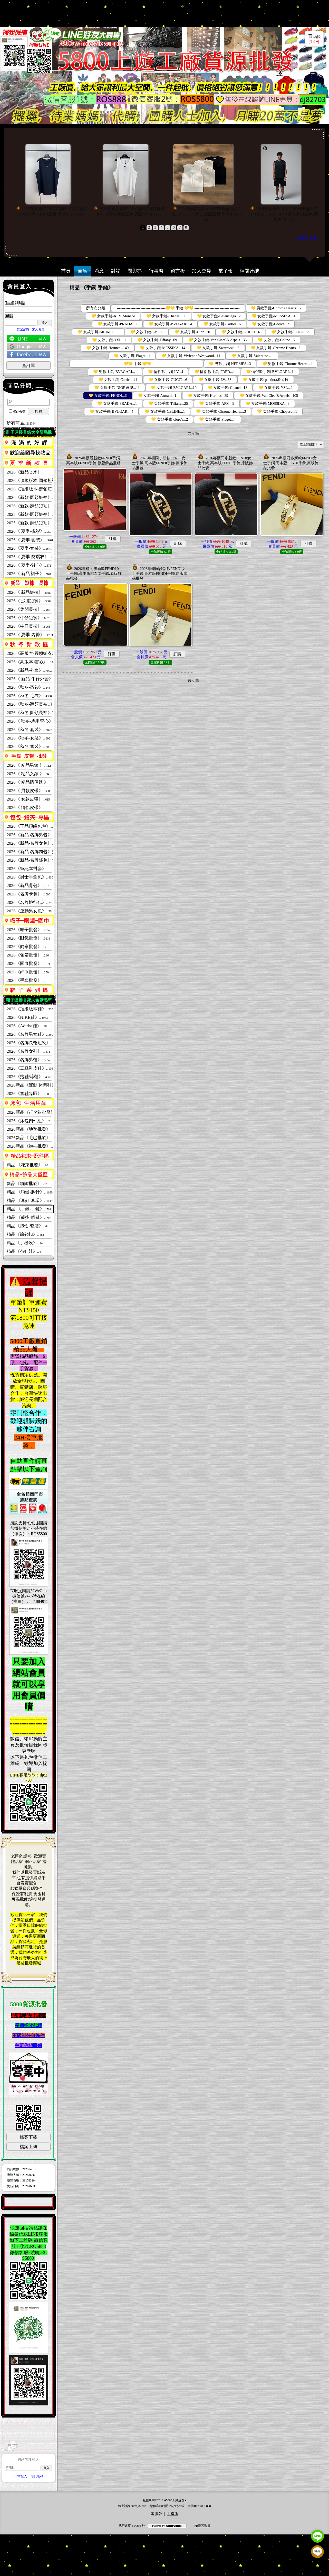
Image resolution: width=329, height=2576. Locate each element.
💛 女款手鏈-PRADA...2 (117, 324)
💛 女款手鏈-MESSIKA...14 (162, 348)
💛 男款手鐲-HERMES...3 (230, 364)
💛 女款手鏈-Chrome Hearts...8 (276, 348)
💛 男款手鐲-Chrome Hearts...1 (287, 364)
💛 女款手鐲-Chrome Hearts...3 (221, 411)
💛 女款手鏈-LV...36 (146, 332)
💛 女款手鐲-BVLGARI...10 (173, 388)
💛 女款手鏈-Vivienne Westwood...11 (190, 356)
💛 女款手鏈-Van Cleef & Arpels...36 (217, 340)
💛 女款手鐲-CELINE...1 (164, 411)
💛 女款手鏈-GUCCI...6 (240, 332)
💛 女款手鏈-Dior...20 (192, 332)
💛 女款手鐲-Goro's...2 (169, 419)
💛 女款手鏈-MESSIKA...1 (273, 316)
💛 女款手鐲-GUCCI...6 (168, 380)
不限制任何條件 (28, 2035)
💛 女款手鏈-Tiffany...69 (157, 340)
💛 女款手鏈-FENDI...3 (290, 332)
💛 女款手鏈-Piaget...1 (132, 356)
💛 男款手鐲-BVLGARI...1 (115, 372)
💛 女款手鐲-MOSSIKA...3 (267, 403)
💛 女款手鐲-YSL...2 (275, 388)
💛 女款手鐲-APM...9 (216, 403)
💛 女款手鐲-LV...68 (214, 380)
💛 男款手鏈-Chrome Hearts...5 (276, 308)
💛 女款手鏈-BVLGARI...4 (170, 324)
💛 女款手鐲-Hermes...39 (208, 395)
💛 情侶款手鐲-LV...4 (165, 372)
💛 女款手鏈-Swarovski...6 (218, 348)
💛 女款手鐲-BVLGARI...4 (111, 411)
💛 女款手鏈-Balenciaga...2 (219, 316)
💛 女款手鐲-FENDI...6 (108, 395)
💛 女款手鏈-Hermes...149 (107, 348)
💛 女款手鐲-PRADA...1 (117, 403)
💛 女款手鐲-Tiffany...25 (168, 403)
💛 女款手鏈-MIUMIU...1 (98, 332)
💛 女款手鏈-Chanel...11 (166, 316)
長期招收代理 (28, 2025)
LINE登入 (20, 2476)
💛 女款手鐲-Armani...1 (157, 395)
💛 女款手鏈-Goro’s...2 (270, 324)
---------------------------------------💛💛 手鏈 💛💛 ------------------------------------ (178, 308)
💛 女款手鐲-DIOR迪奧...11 (117, 388)
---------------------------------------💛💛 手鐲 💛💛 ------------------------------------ (136, 364)
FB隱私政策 (202, 2526)
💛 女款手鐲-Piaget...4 (217, 419)
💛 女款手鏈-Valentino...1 (252, 356)
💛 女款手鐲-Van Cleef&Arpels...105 (268, 395)
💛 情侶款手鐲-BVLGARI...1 (270, 372)
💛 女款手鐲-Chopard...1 (277, 411)
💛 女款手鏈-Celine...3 (276, 340)
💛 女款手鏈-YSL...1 (109, 340)
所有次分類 (95, 308)
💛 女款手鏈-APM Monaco (113, 316)
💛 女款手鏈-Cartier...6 (222, 324)
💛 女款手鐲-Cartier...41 (117, 380)
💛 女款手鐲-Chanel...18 (227, 388)
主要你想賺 (26, 2045)
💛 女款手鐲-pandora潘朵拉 (266, 380)
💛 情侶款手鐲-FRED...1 (214, 372)
